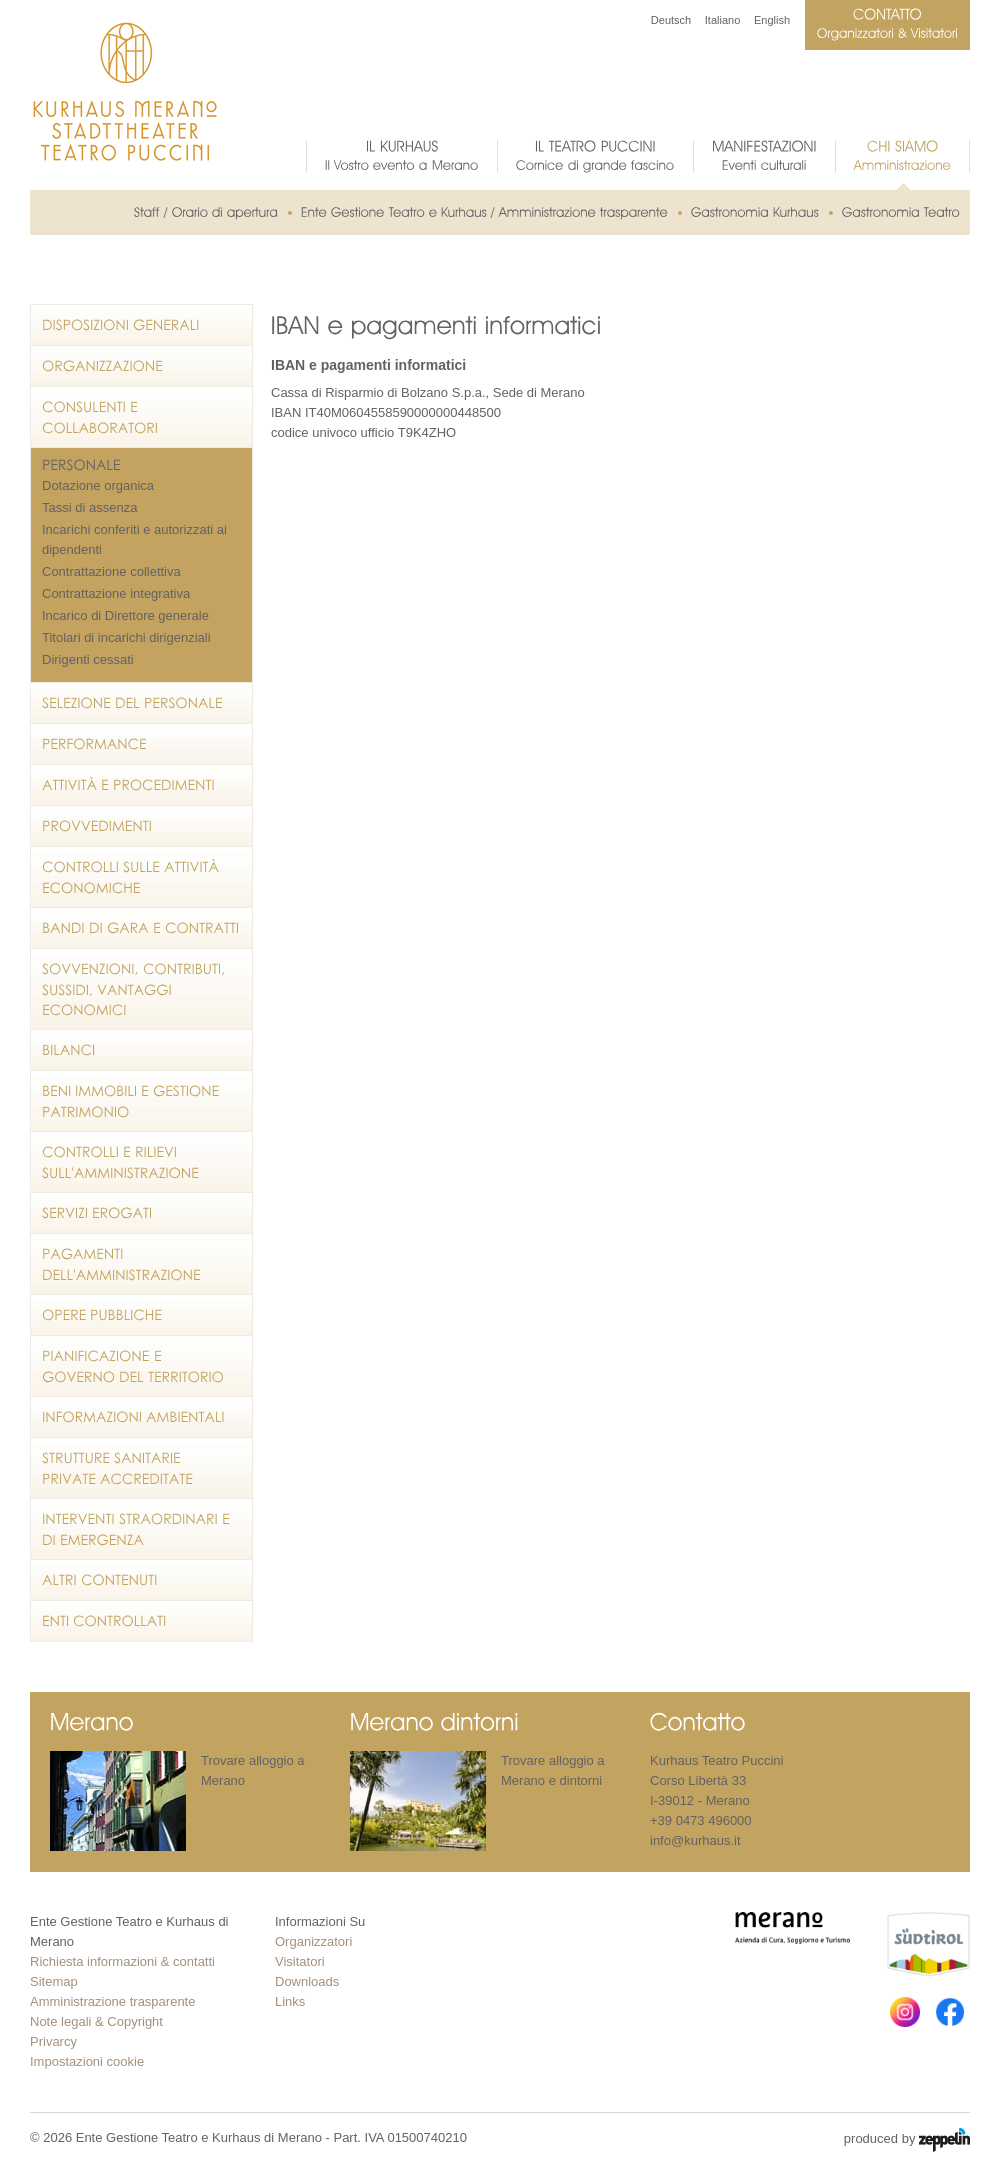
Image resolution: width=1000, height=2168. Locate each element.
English (772, 20)
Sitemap (54, 1981)
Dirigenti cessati (88, 659)
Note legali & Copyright (96, 2021)
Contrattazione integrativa (116, 593)
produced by (907, 2140)
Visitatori (300, 1961)
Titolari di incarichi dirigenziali (126, 637)
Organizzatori (313, 1941)
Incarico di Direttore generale (125, 615)
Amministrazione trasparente (112, 2001)
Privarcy (53, 2041)
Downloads (307, 1981)
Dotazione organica (98, 485)
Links (290, 2001)
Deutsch (671, 20)
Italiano (722, 20)
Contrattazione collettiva (111, 571)
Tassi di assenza (89, 507)
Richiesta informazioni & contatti (122, 1961)
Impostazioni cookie (87, 2061)
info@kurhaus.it (695, 1840)
